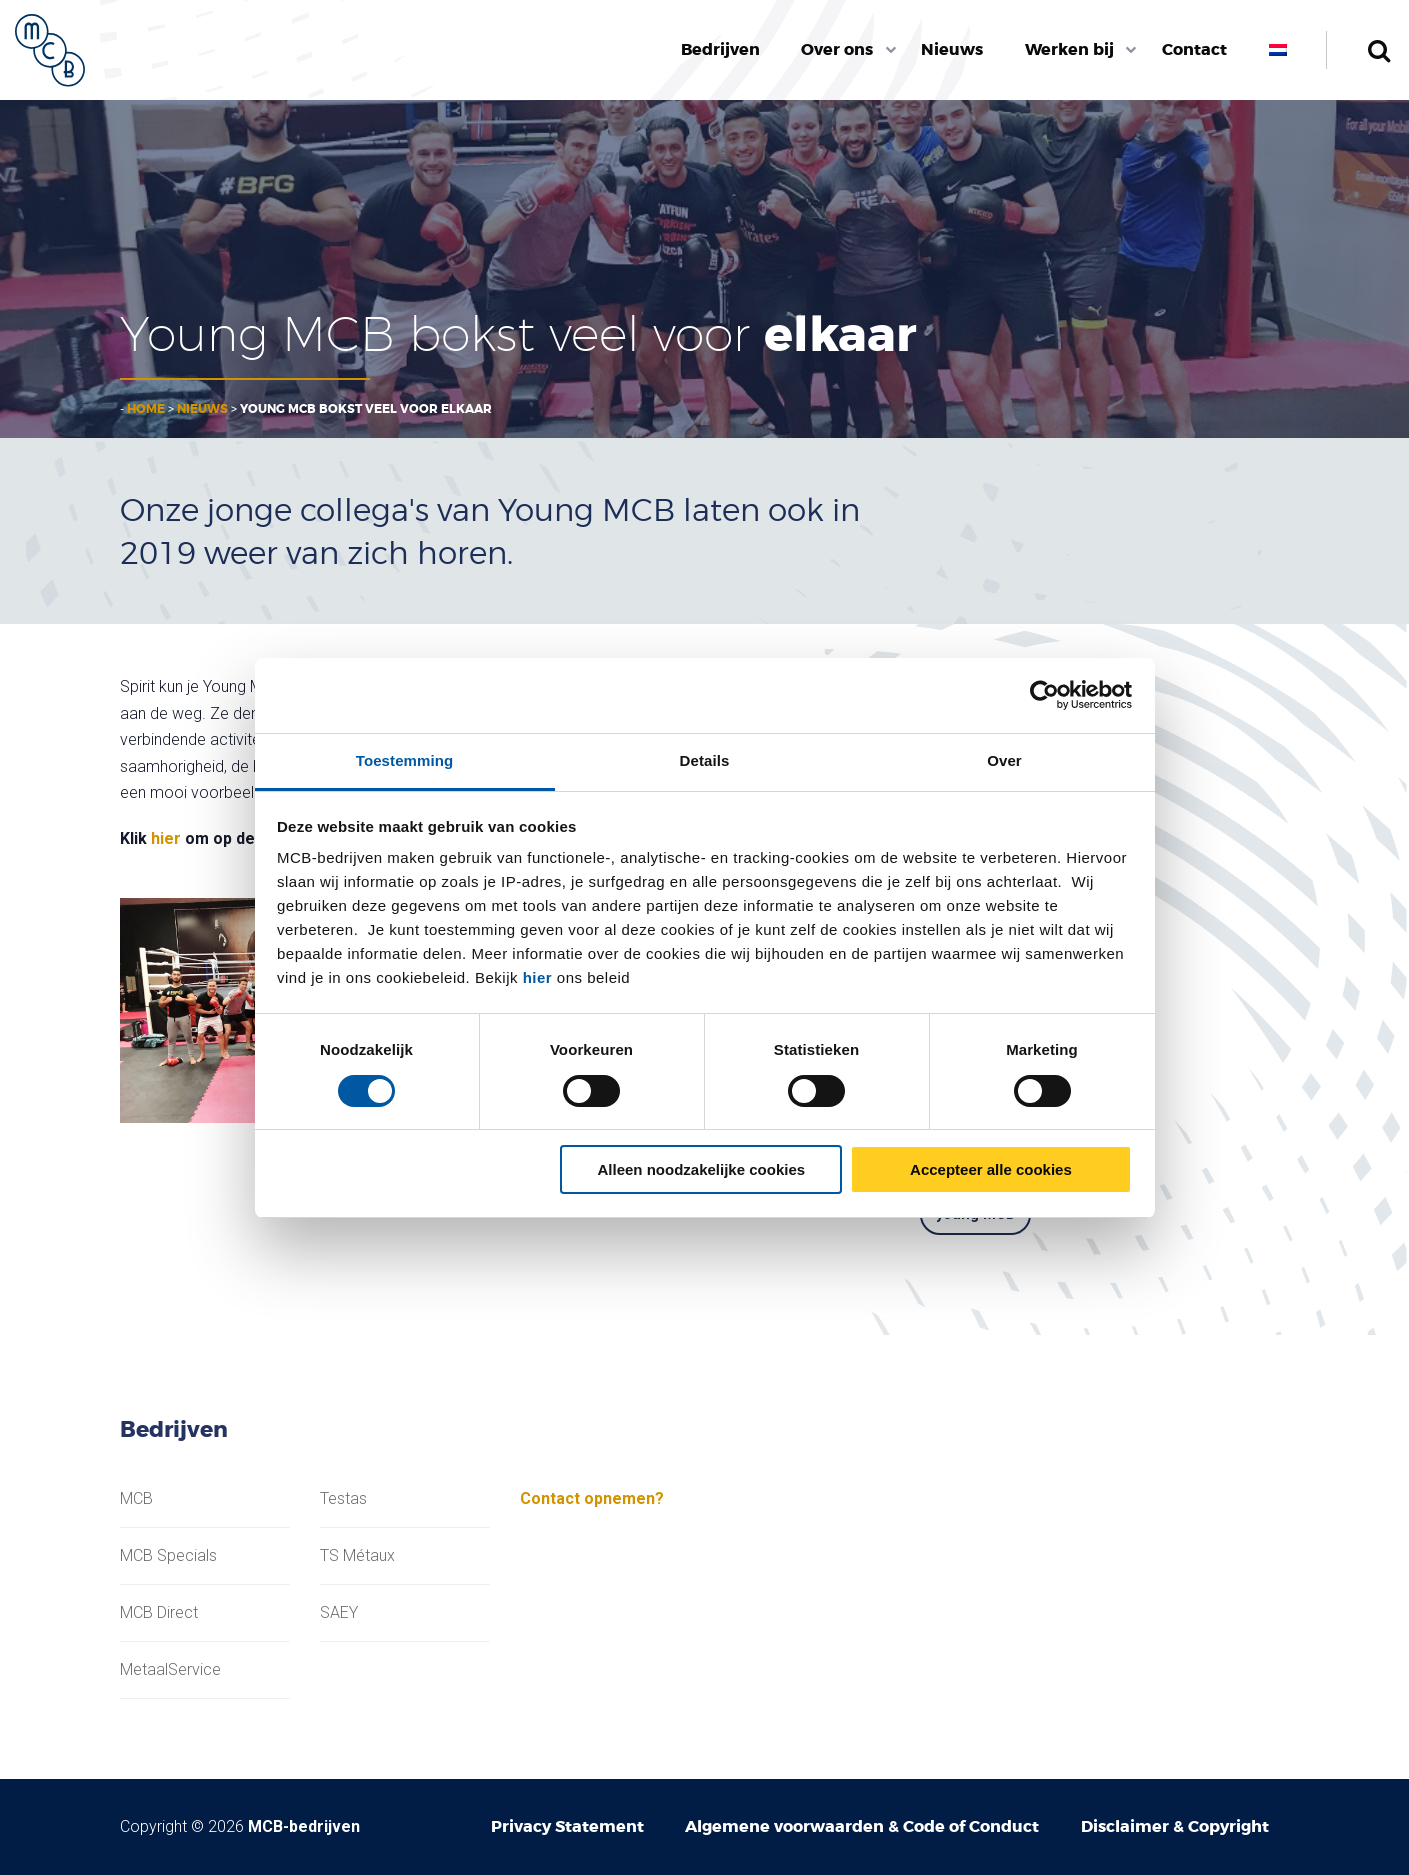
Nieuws (952, 49)
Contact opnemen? (592, 1498)
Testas (343, 1499)
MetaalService (170, 1670)
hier (538, 977)
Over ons (837, 49)
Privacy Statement (567, 1826)
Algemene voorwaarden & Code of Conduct (862, 1826)
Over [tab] (1004, 760)
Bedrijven (720, 49)
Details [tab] (705, 760)
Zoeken (1378, 50)
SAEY (339, 1613)
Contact (1194, 49)
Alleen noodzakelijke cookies (702, 1169)
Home (146, 409)
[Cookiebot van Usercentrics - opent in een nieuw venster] (1044, 695)
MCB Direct (159, 1613)
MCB (136, 1499)
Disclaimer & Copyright (1175, 1826)
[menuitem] (720, 50)
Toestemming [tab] (405, 760)
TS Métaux (357, 1556)
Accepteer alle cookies (991, 1169)
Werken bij (1069, 49)
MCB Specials (168, 1556)
